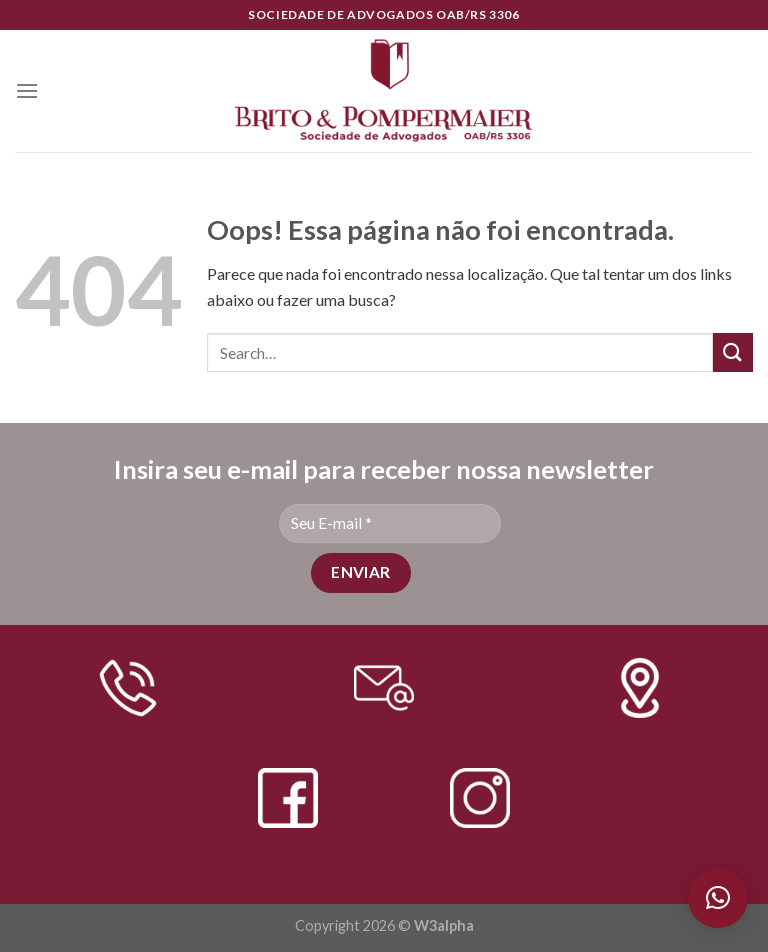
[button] (718, 898)
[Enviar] (733, 352)
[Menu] (27, 90)
